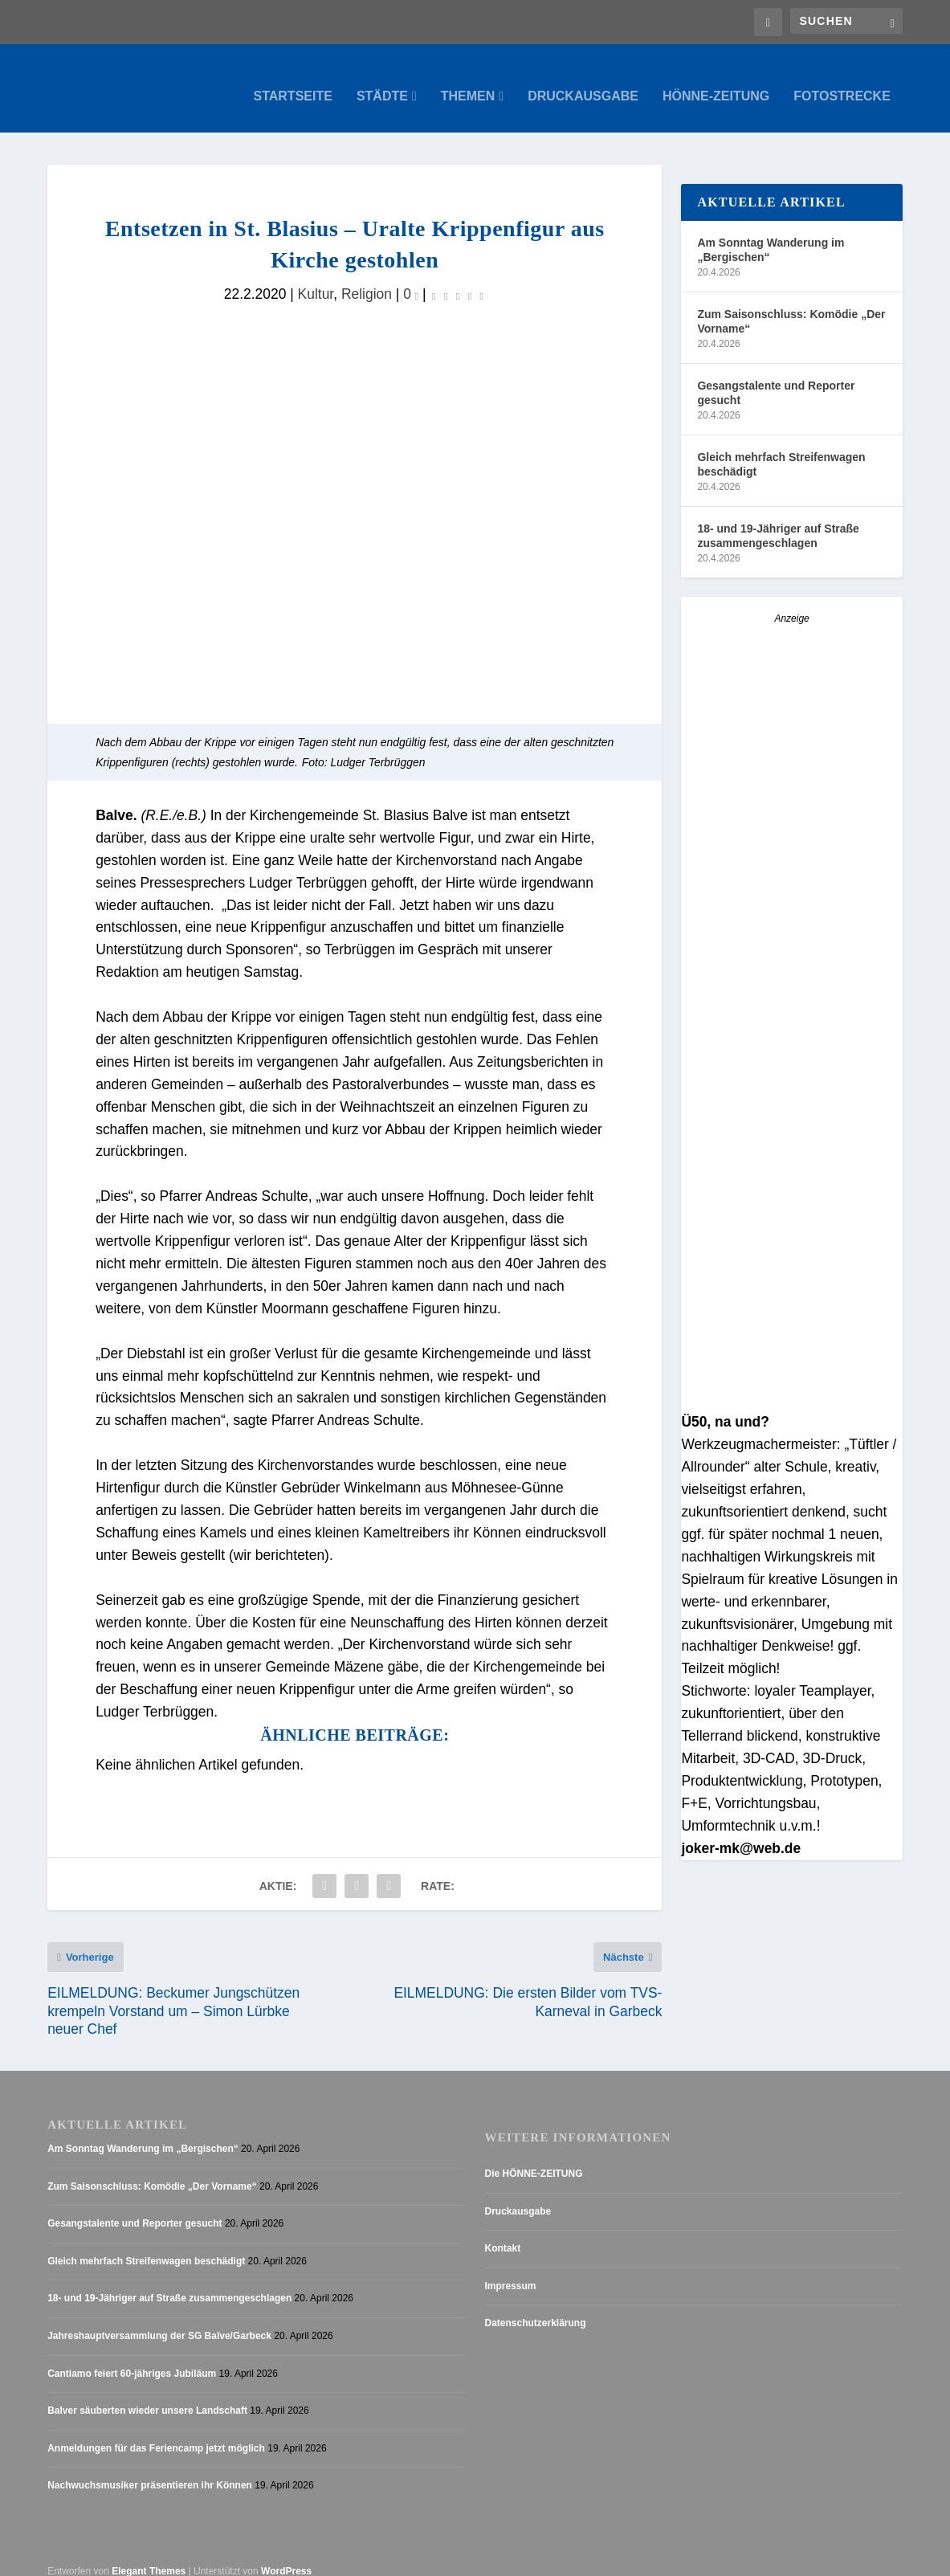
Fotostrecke (842, 80)
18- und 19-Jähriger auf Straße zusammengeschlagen (778, 519)
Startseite (293, 80)
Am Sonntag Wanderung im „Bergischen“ (770, 233)
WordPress (286, 2556)
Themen (468, 80)
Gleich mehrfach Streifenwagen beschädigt (781, 448)
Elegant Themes (149, 2556)
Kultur (316, 278)
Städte (382, 80)
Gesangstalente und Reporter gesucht (775, 376)
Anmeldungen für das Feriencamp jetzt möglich (156, 2433)
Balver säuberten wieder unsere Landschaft (147, 2395)
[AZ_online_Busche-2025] (791, 1384)
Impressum (510, 2270)
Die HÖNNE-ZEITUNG (534, 2158)
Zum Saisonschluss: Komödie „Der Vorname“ (791, 305)
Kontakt (503, 2233)
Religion (366, 278)
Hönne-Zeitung (716, 80)
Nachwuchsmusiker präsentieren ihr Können (149, 2470)
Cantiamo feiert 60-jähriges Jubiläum (131, 2358)
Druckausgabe (583, 80)
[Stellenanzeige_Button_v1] (791, 1156)
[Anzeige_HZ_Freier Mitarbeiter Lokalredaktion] (791, 925)
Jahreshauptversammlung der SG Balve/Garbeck (159, 2320)
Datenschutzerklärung (535, 2307)
